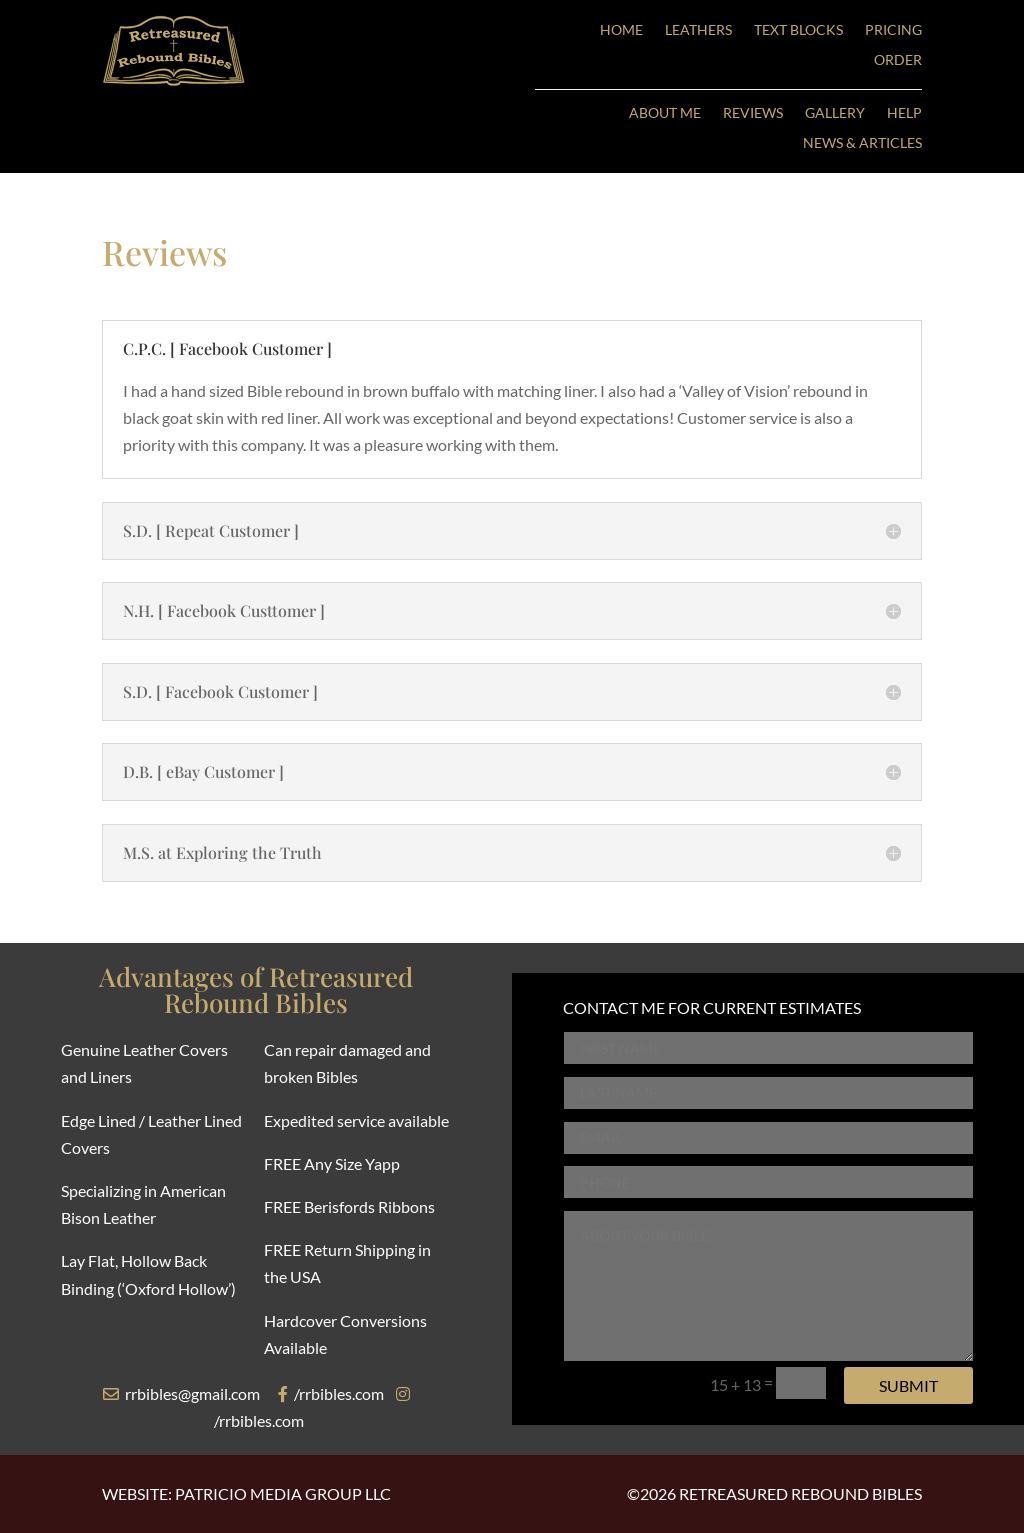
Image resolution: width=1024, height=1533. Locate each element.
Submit (908, 1385)
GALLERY (835, 113)
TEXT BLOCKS (798, 30)
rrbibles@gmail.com (181, 1393)
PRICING (893, 30)
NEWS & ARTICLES (862, 143)
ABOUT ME (665, 113)
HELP (904, 113)
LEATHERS (698, 30)
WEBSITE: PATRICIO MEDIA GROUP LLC (246, 1493)
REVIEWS (753, 113)
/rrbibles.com (331, 1393)
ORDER (898, 60)
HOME (621, 30)
